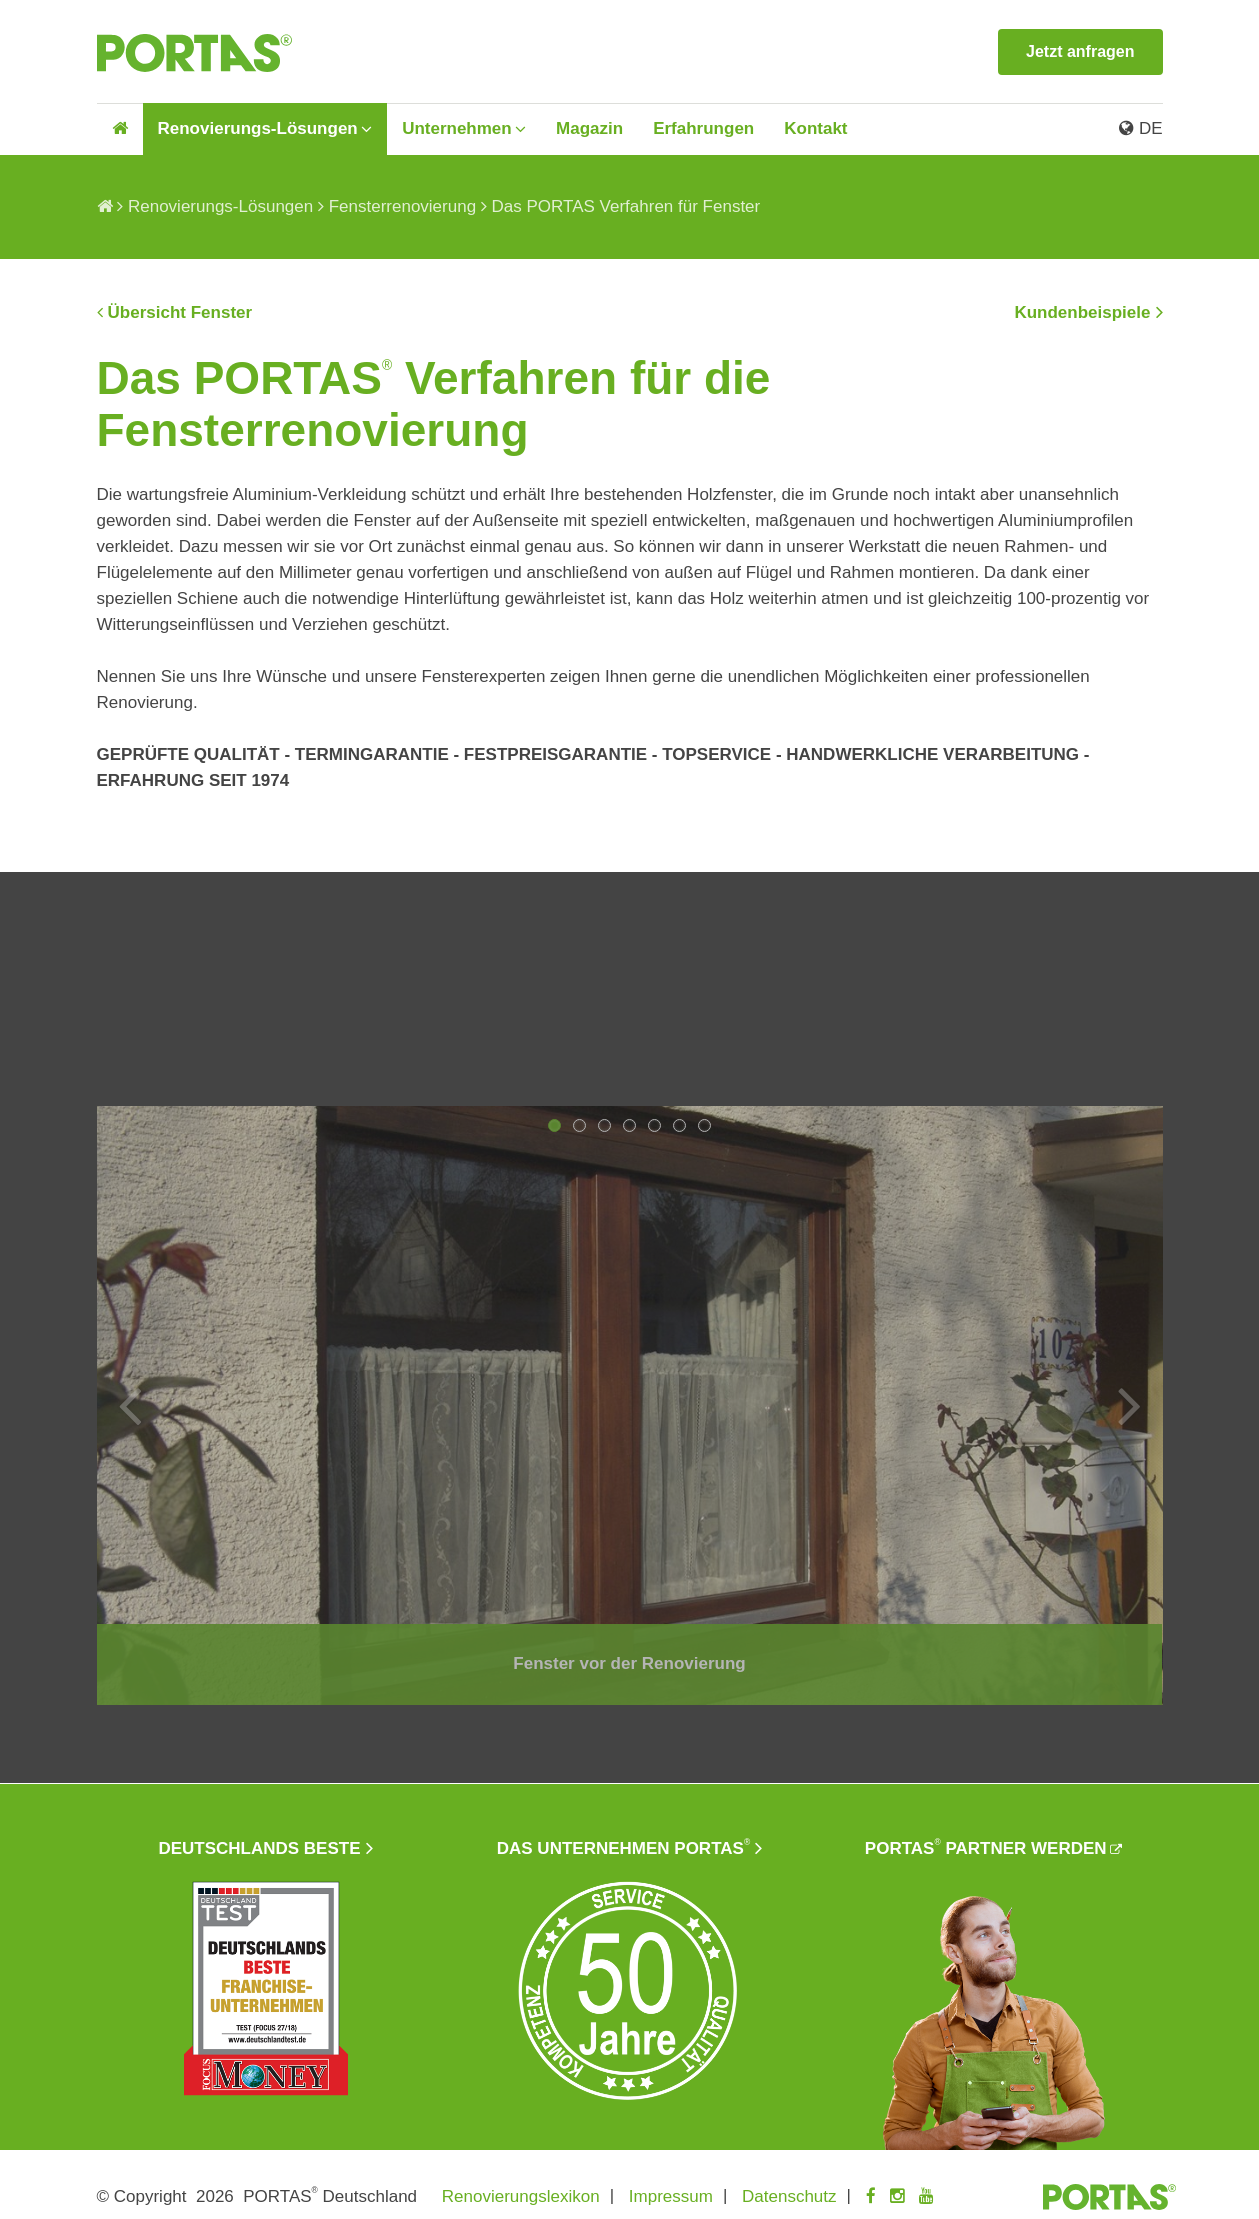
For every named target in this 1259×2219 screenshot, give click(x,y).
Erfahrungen (703, 128)
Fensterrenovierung (402, 206)
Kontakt (815, 128)
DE (1140, 128)
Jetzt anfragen (1080, 51)
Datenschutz (789, 2196)
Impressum (671, 2196)
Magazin (589, 128)
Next (1130, 1405)
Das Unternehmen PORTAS (623, 1847)
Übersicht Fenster (180, 312)
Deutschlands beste (259, 1848)
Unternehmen (457, 128)
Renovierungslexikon (521, 2196)
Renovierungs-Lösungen (258, 128)
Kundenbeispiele (1082, 312)
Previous (130, 1405)
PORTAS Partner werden (986, 1847)
